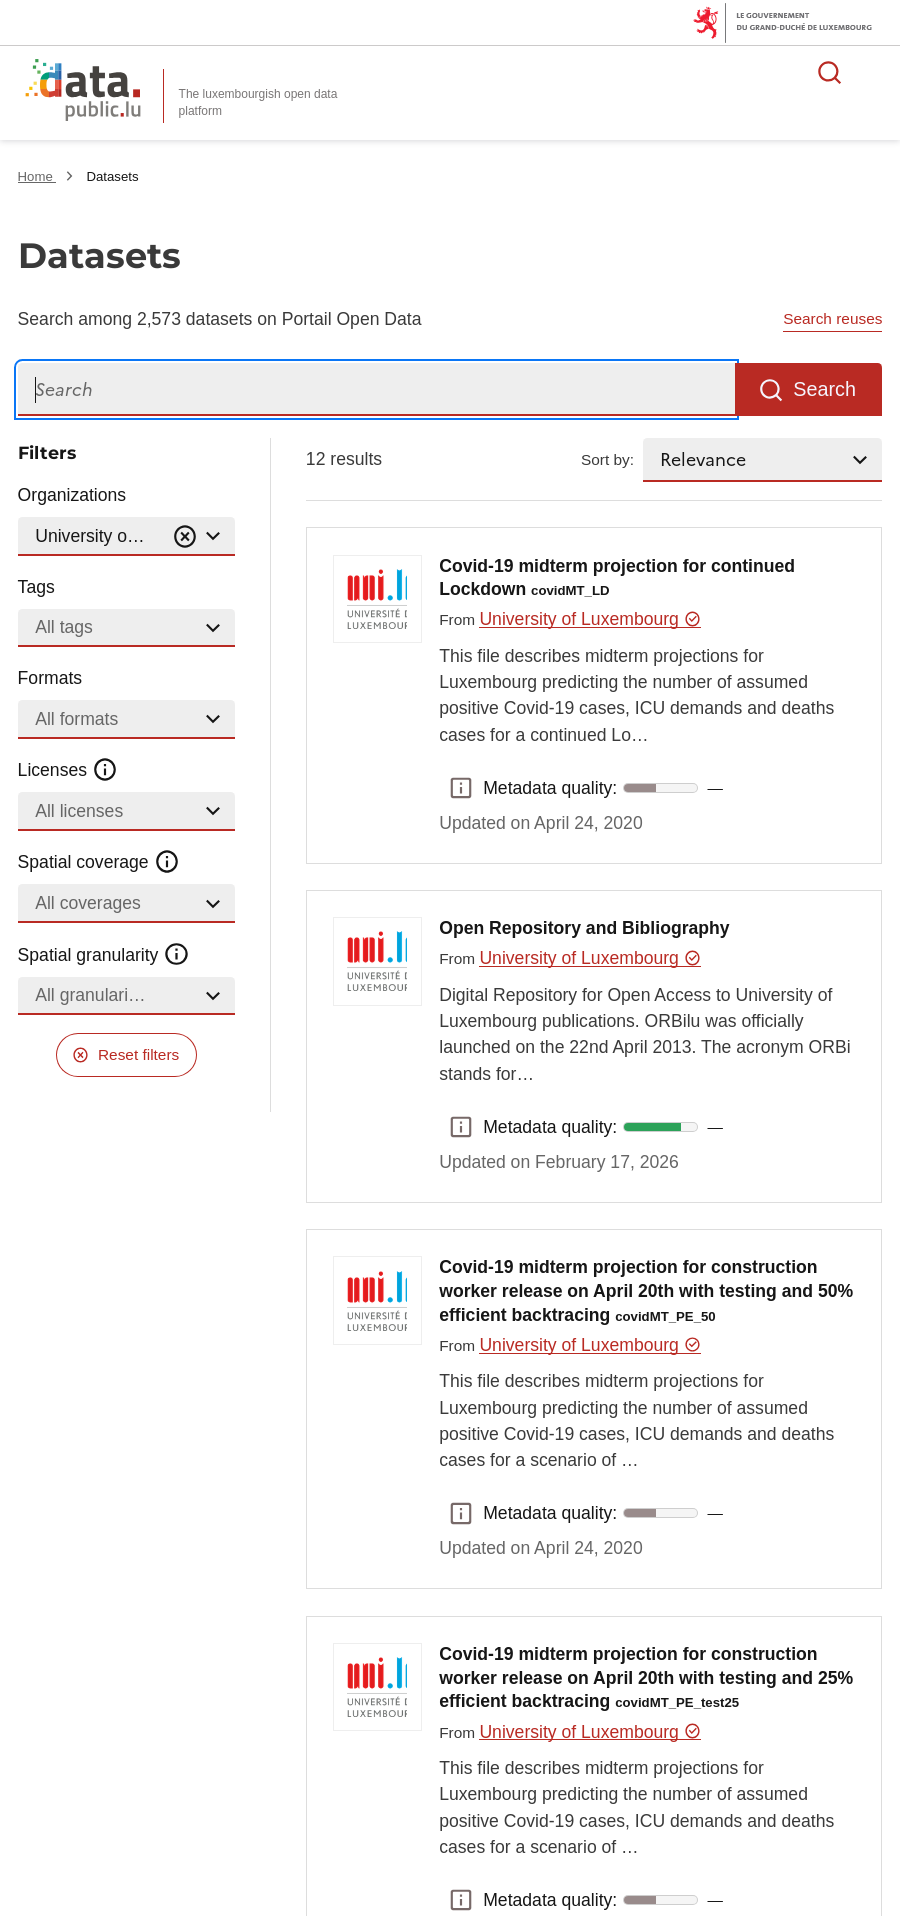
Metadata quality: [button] (461, 788)
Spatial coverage (99, 862)
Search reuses (832, 318)
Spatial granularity (104, 954)
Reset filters (138, 1054)
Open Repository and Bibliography (584, 928)
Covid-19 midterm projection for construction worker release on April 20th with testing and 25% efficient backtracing (646, 1678)
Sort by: (607, 459)
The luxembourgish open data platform (258, 102)
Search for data (830, 72)
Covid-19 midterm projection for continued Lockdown (617, 578)
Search (824, 389)
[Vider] (185, 536)
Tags (36, 587)
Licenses (68, 770)
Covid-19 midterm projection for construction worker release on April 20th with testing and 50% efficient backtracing (646, 1291)
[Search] (376, 389)
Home (37, 176)
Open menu (874, 72)
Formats (50, 678)
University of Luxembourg (590, 619)
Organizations (72, 495)
